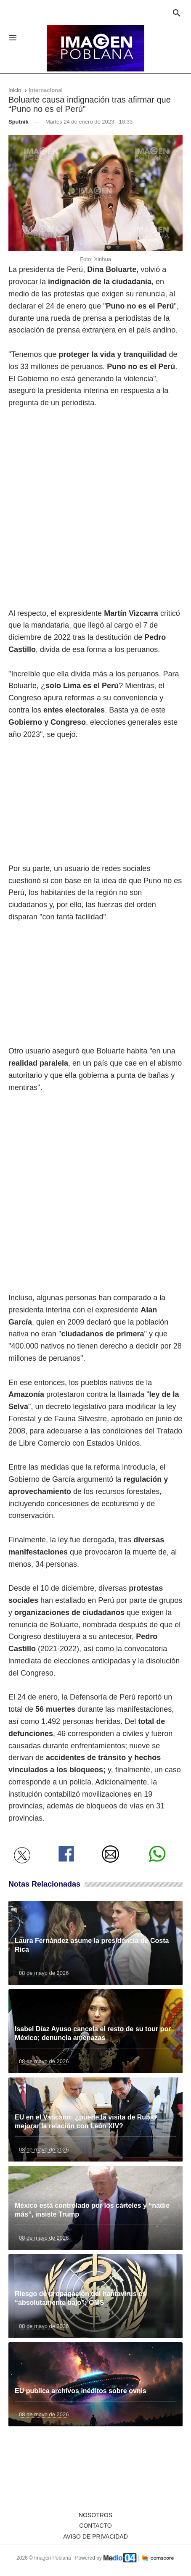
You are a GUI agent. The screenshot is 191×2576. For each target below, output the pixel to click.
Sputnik (18, 122)
